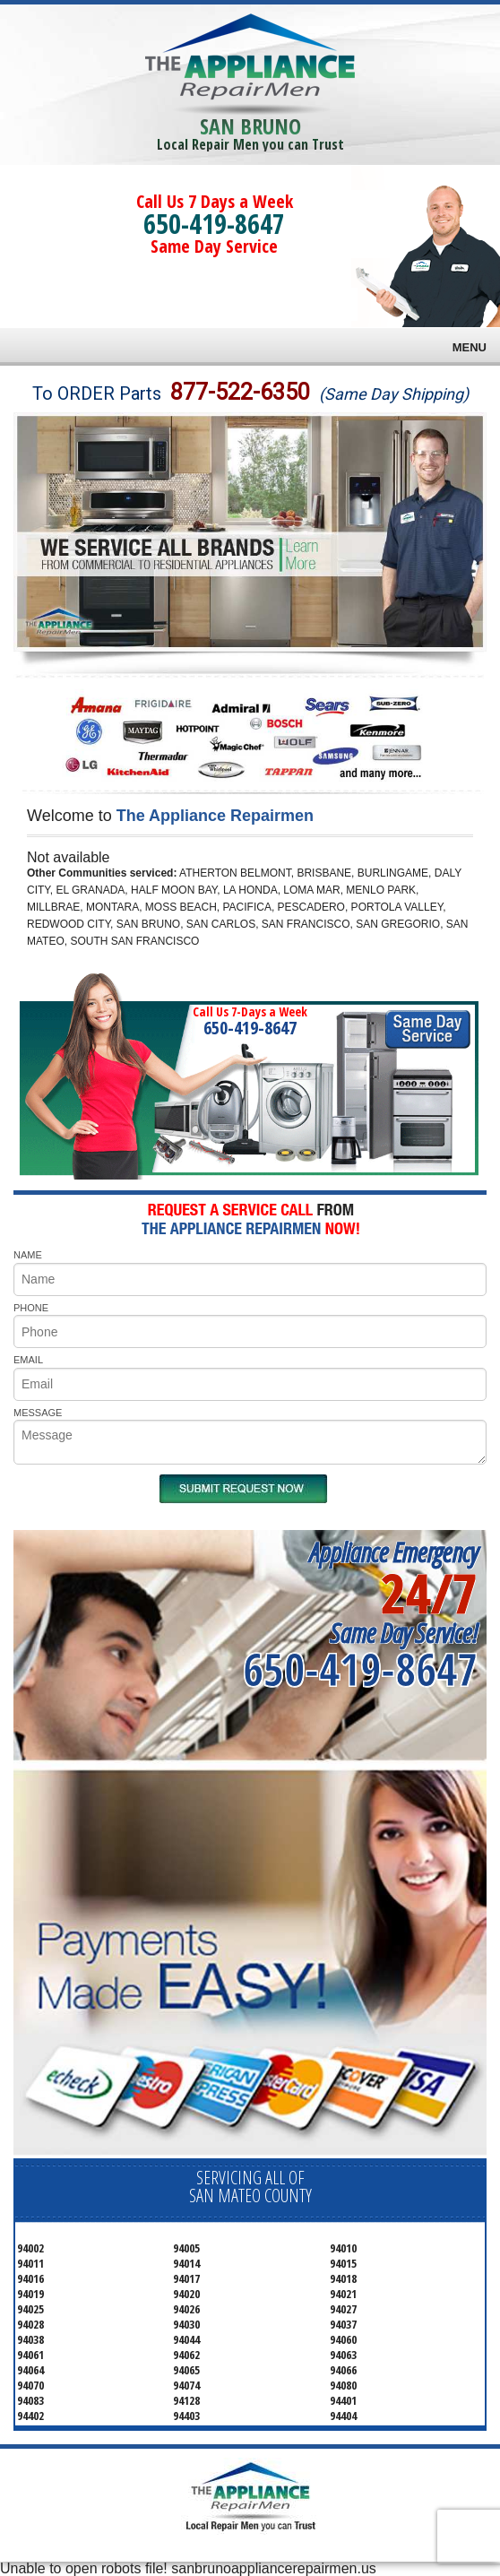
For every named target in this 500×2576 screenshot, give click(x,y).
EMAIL (28, 1359)
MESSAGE (37, 1412)
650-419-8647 (214, 223)
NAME (27, 1254)
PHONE (30, 1307)
